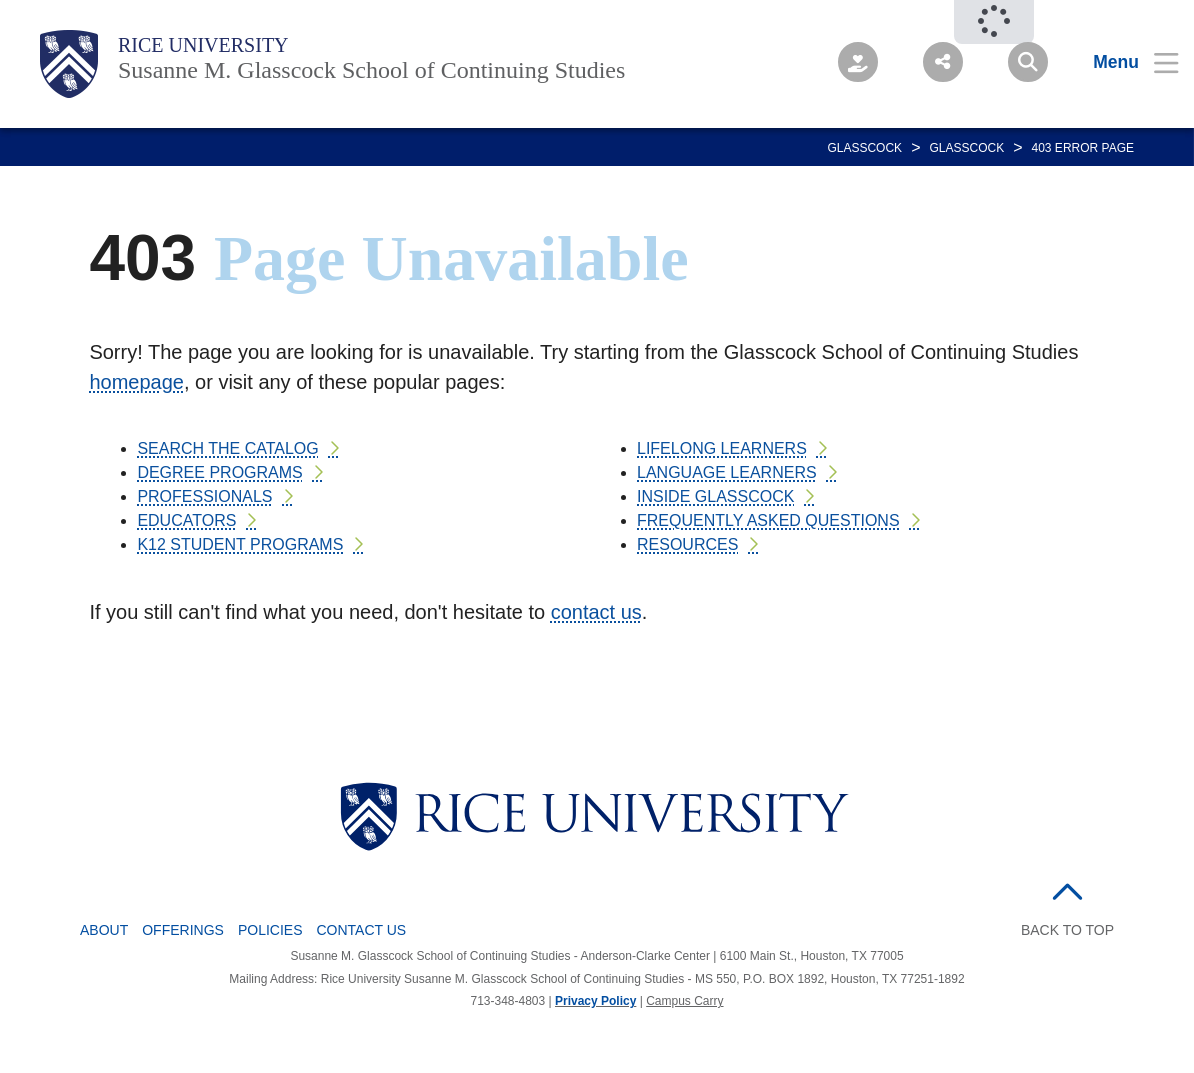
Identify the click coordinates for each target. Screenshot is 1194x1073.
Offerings (183, 930)
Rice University (203, 45)
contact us (596, 612)
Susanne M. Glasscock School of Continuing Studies (371, 70)
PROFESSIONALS (204, 496)
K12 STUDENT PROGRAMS (240, 544)
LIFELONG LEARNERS (722, 448)
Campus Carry (684, 1001)
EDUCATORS (186, 520)
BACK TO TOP (1067, 930)
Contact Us (362, 930)
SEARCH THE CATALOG (227, 448)
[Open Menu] (1123, 62)
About (104, 930)
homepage (136, 382)
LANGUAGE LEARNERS (727, 472)
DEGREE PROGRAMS (219, 472)
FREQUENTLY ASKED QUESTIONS (768, 520)
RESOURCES (687, 544)
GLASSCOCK (864, 148)
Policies (270, 930)
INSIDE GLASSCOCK (715, 496)
